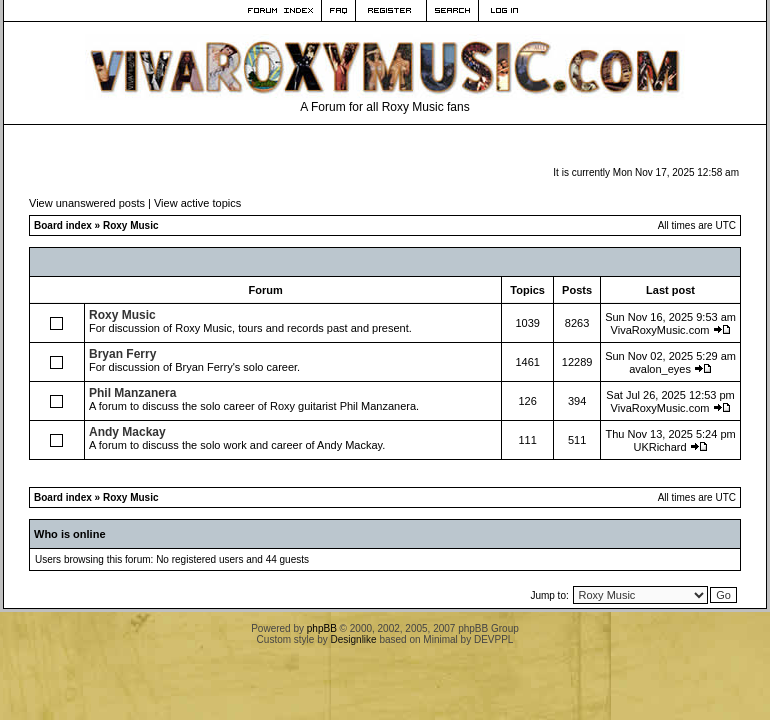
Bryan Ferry (122, 354)
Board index (63, 225)
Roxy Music (131, 225)
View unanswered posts (87, 203)
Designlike (354, 639)
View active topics (197, 203)
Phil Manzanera (132, 393)
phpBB (322, 628)
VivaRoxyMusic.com (660, 330)
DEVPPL (493, 639)
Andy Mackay (127, 432)
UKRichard (659, 447)
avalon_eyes (660, 369)
